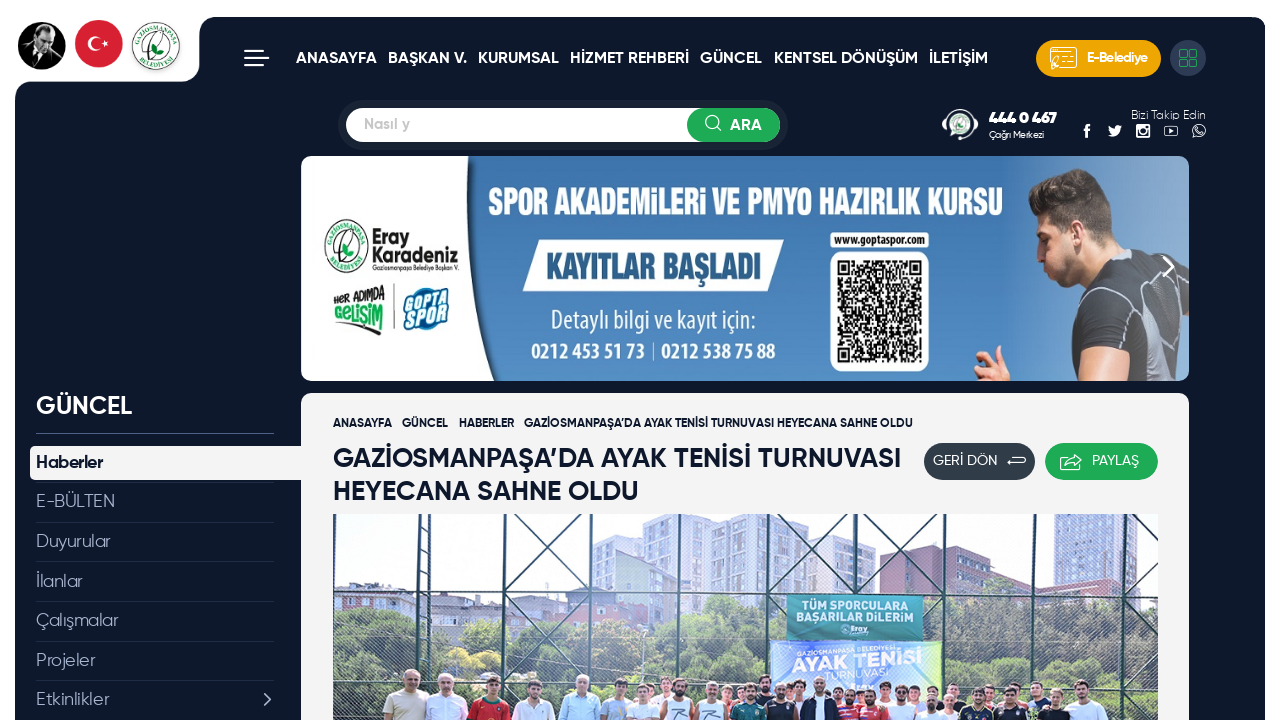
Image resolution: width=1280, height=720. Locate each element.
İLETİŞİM (958, 59)
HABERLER (486, 424)
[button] (321, 268)
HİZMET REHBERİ (629, 59)
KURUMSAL (518, 59)
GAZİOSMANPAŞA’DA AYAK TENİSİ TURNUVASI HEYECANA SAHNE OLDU (718, 424)
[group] (745, 268)
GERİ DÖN (979, 461)
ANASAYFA (336, 59)
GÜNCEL (731, 59)
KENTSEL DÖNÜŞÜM (846, 59)
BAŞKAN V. (427, 59)
